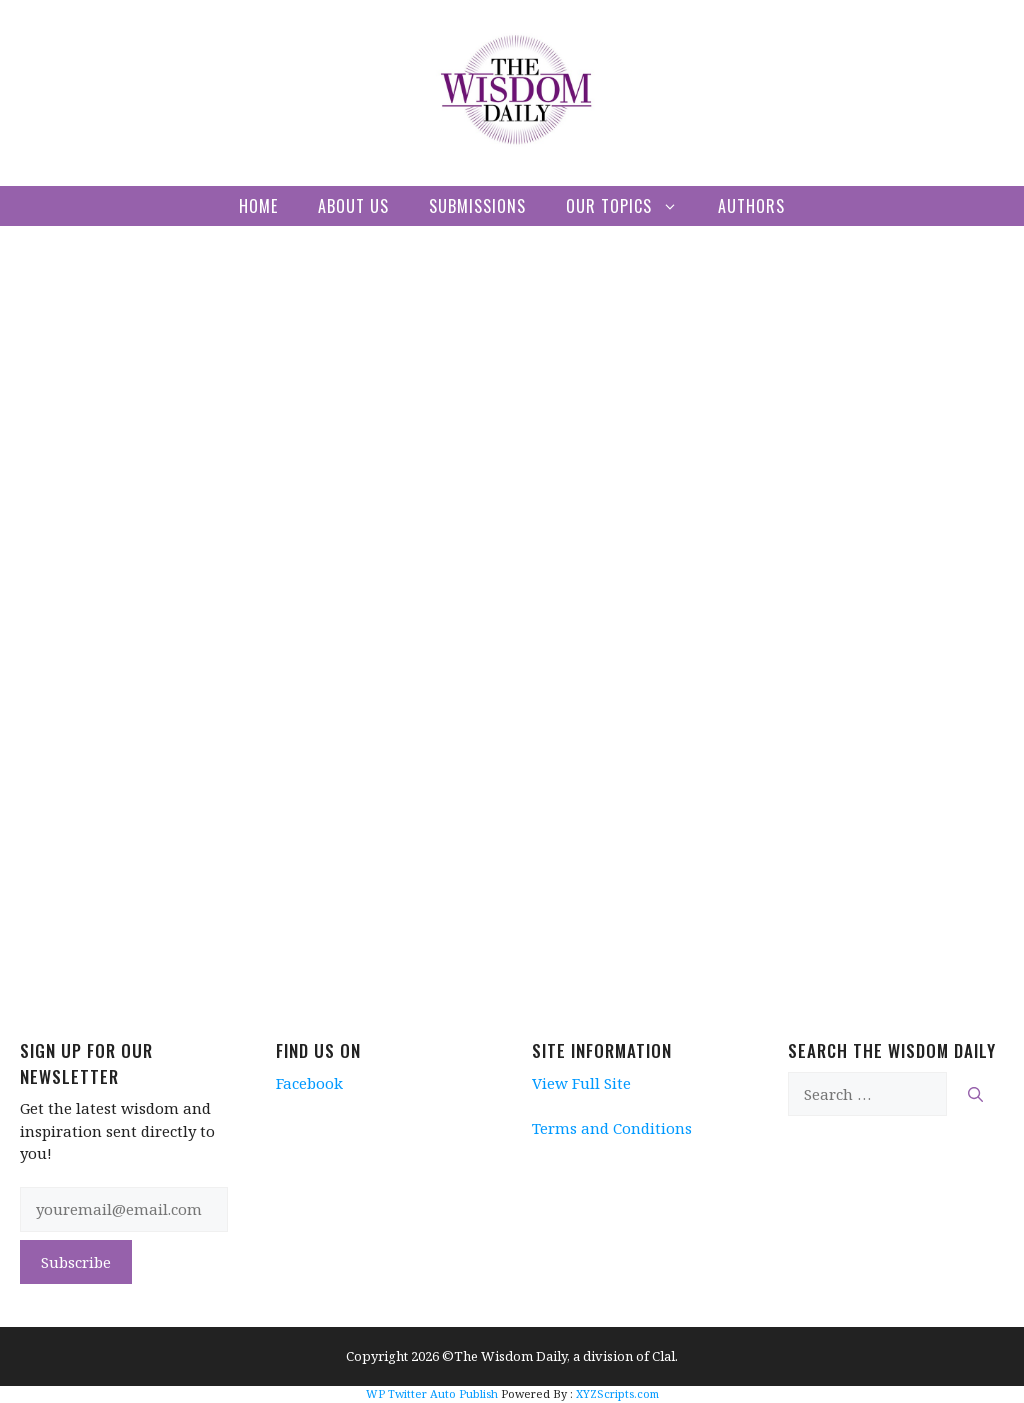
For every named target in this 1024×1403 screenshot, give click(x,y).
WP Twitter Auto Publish (432, 1393)
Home (258, 206)
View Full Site (581, 1083)
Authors (751, 206)
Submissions (477, 206)
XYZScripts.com (617, 1393)
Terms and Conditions (612, 1128)
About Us (353, 206)
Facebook (309, 1083)
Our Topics (632, 206)
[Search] (975, 1094)
